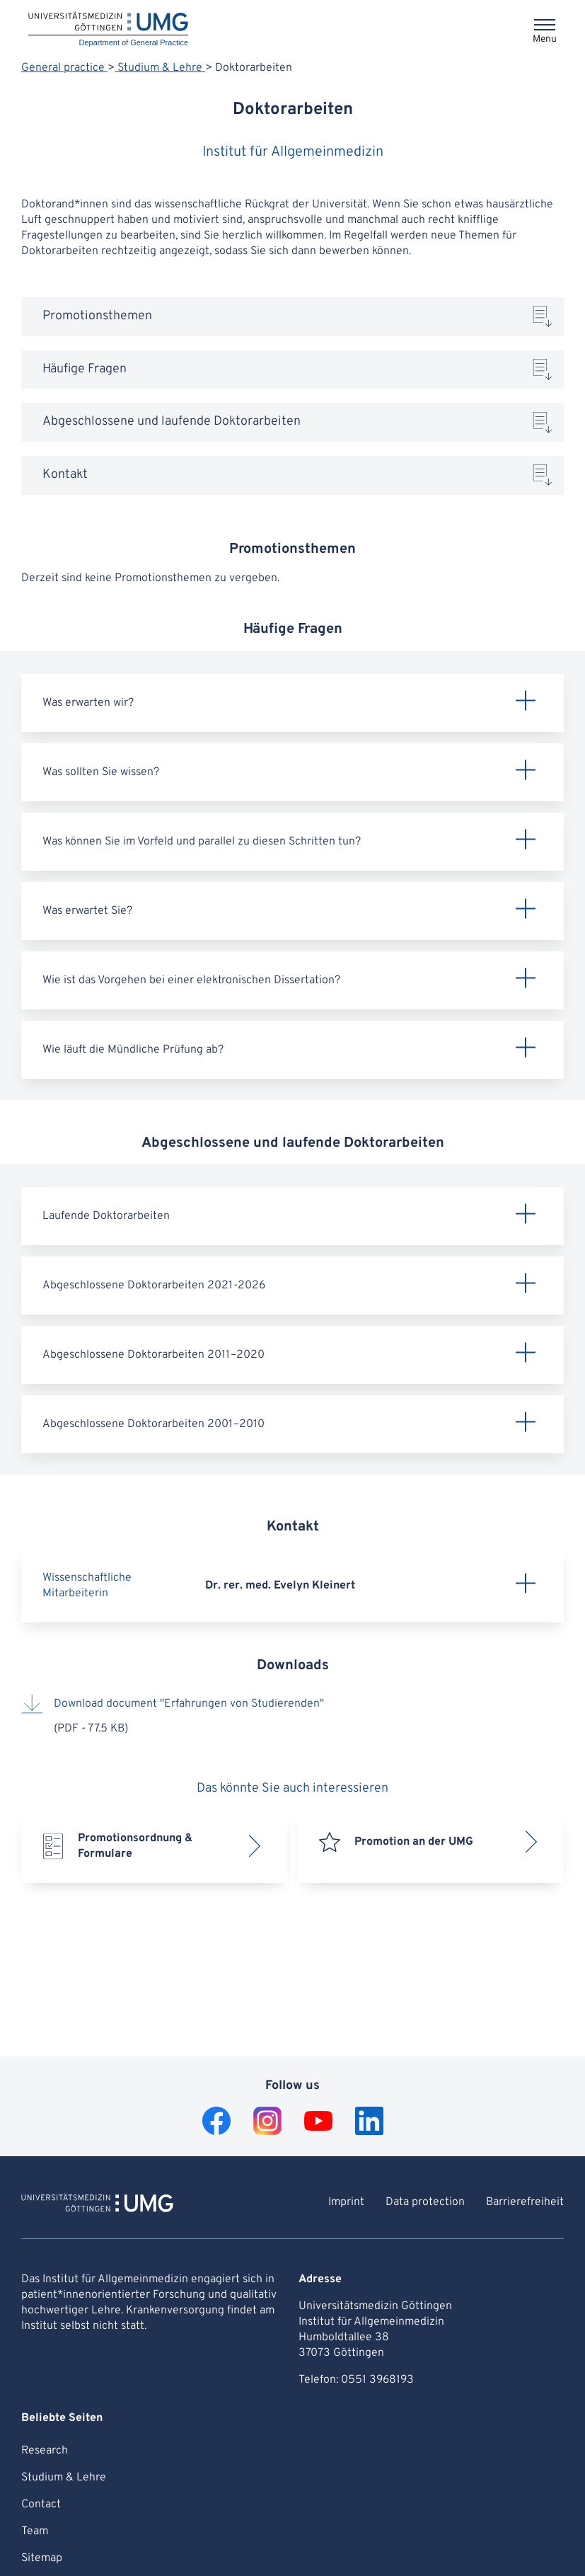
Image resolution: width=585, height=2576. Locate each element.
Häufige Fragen (84, 369)
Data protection (425, 2202)
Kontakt (65, 474)
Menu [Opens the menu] (545, 39)
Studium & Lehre (160, 68)
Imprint (346, 2202)
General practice (64, 68)
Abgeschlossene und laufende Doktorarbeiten (171, 421)
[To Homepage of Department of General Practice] (97, 2205)
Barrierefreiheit (525, 2202)
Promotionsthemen (97, 316)
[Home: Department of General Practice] (108, 30)
